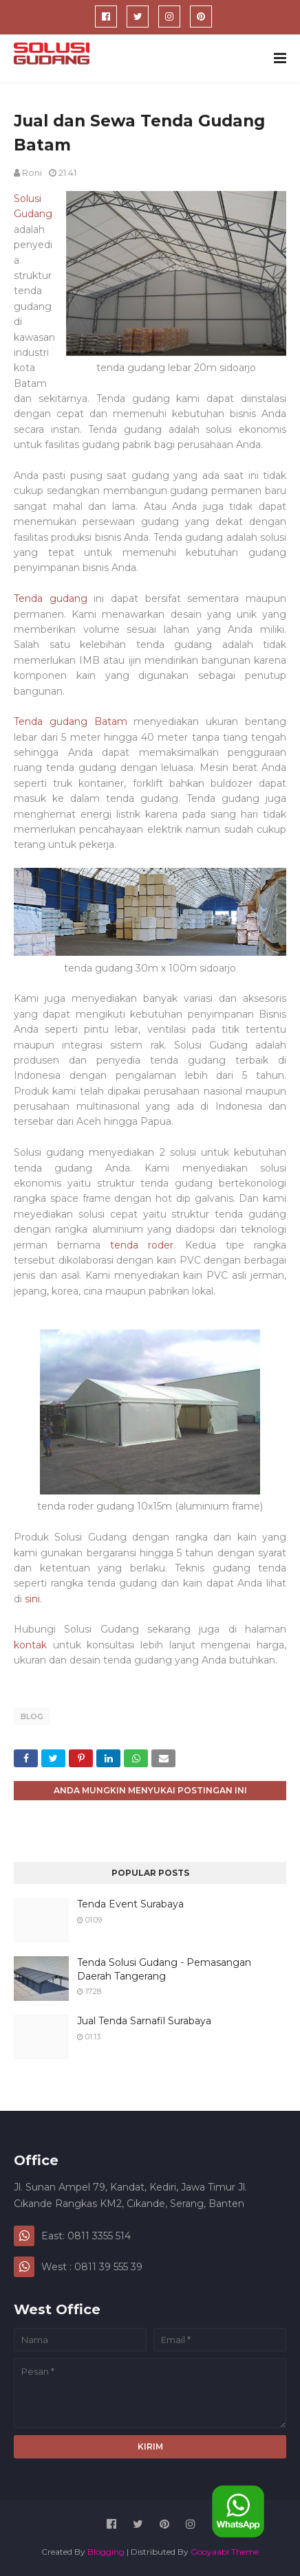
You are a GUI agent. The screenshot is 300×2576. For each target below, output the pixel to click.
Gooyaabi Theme (225, 2551)
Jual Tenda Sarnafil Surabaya (144, 2021)
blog (32, 1716)
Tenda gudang (50, 598)
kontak (30, 1645)
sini (32, 1599)
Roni (32, 172)
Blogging (106, 2551)
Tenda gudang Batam (70, 721)
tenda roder (141, 1245)
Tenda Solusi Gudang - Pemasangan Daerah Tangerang (164, 1969)
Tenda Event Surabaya (130, 1904)
